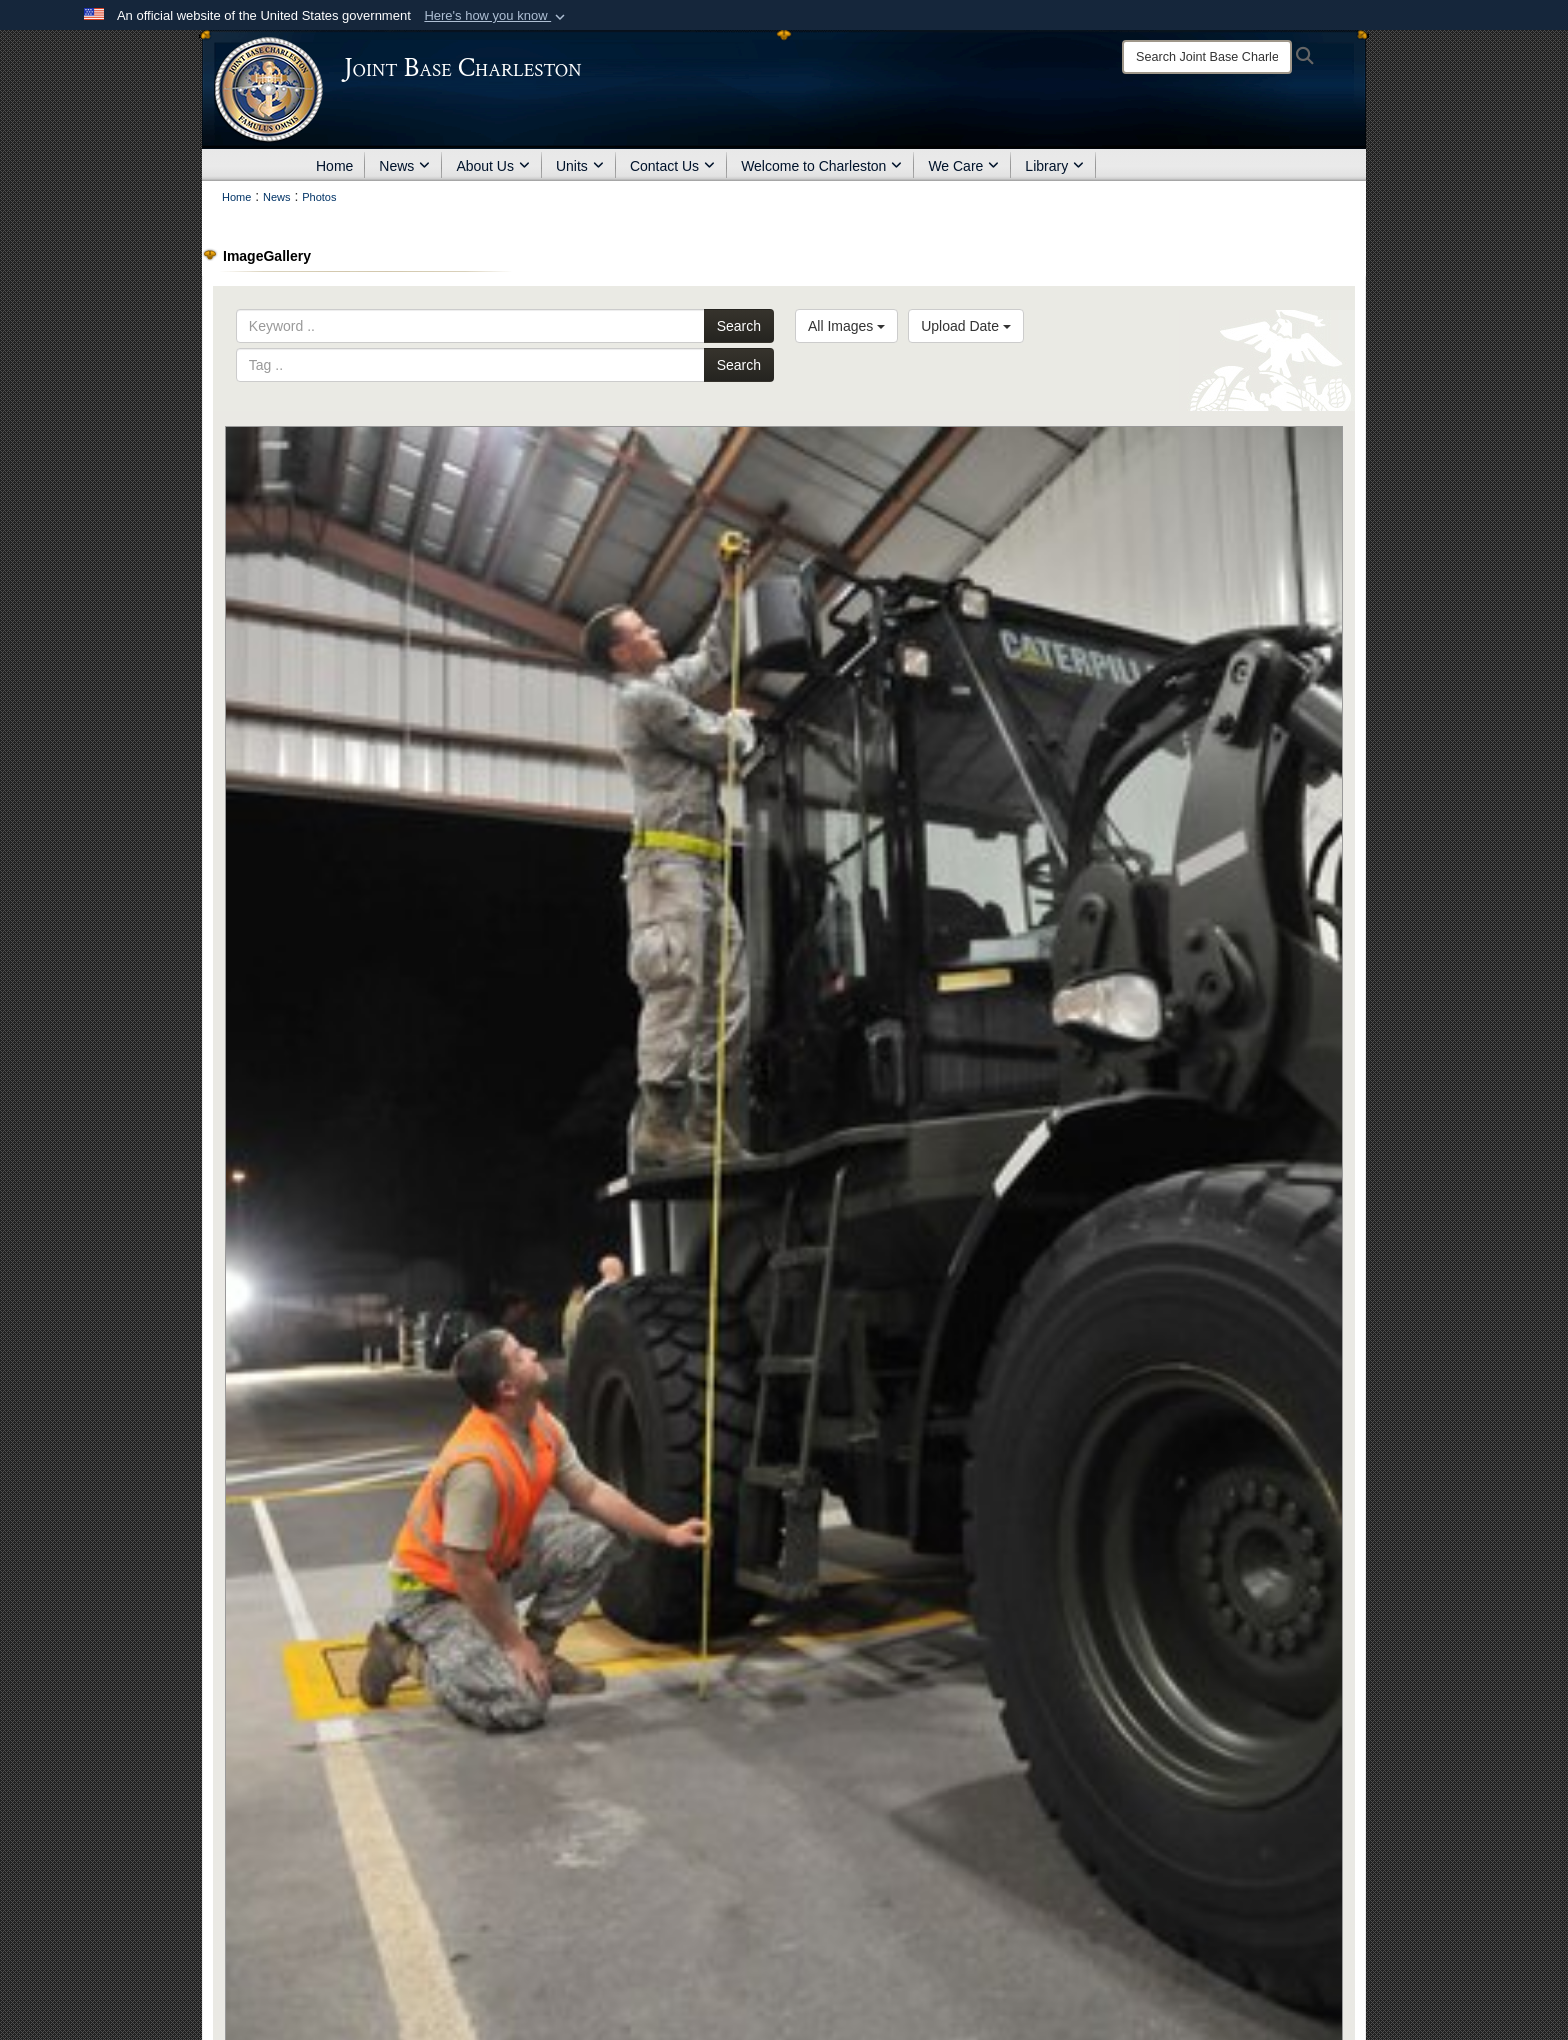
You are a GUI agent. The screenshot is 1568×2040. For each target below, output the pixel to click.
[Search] (1207, 57)
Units (580, 166)
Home (334, 166)
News (404, 166)
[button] (496, 16)
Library (1054, 166)
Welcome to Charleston (821, 166)
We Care (963, 166)
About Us (493, 166)
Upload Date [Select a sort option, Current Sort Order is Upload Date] (966, 326)
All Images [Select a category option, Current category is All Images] (846, 326)
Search (739, 326)
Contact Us (672, 166)
